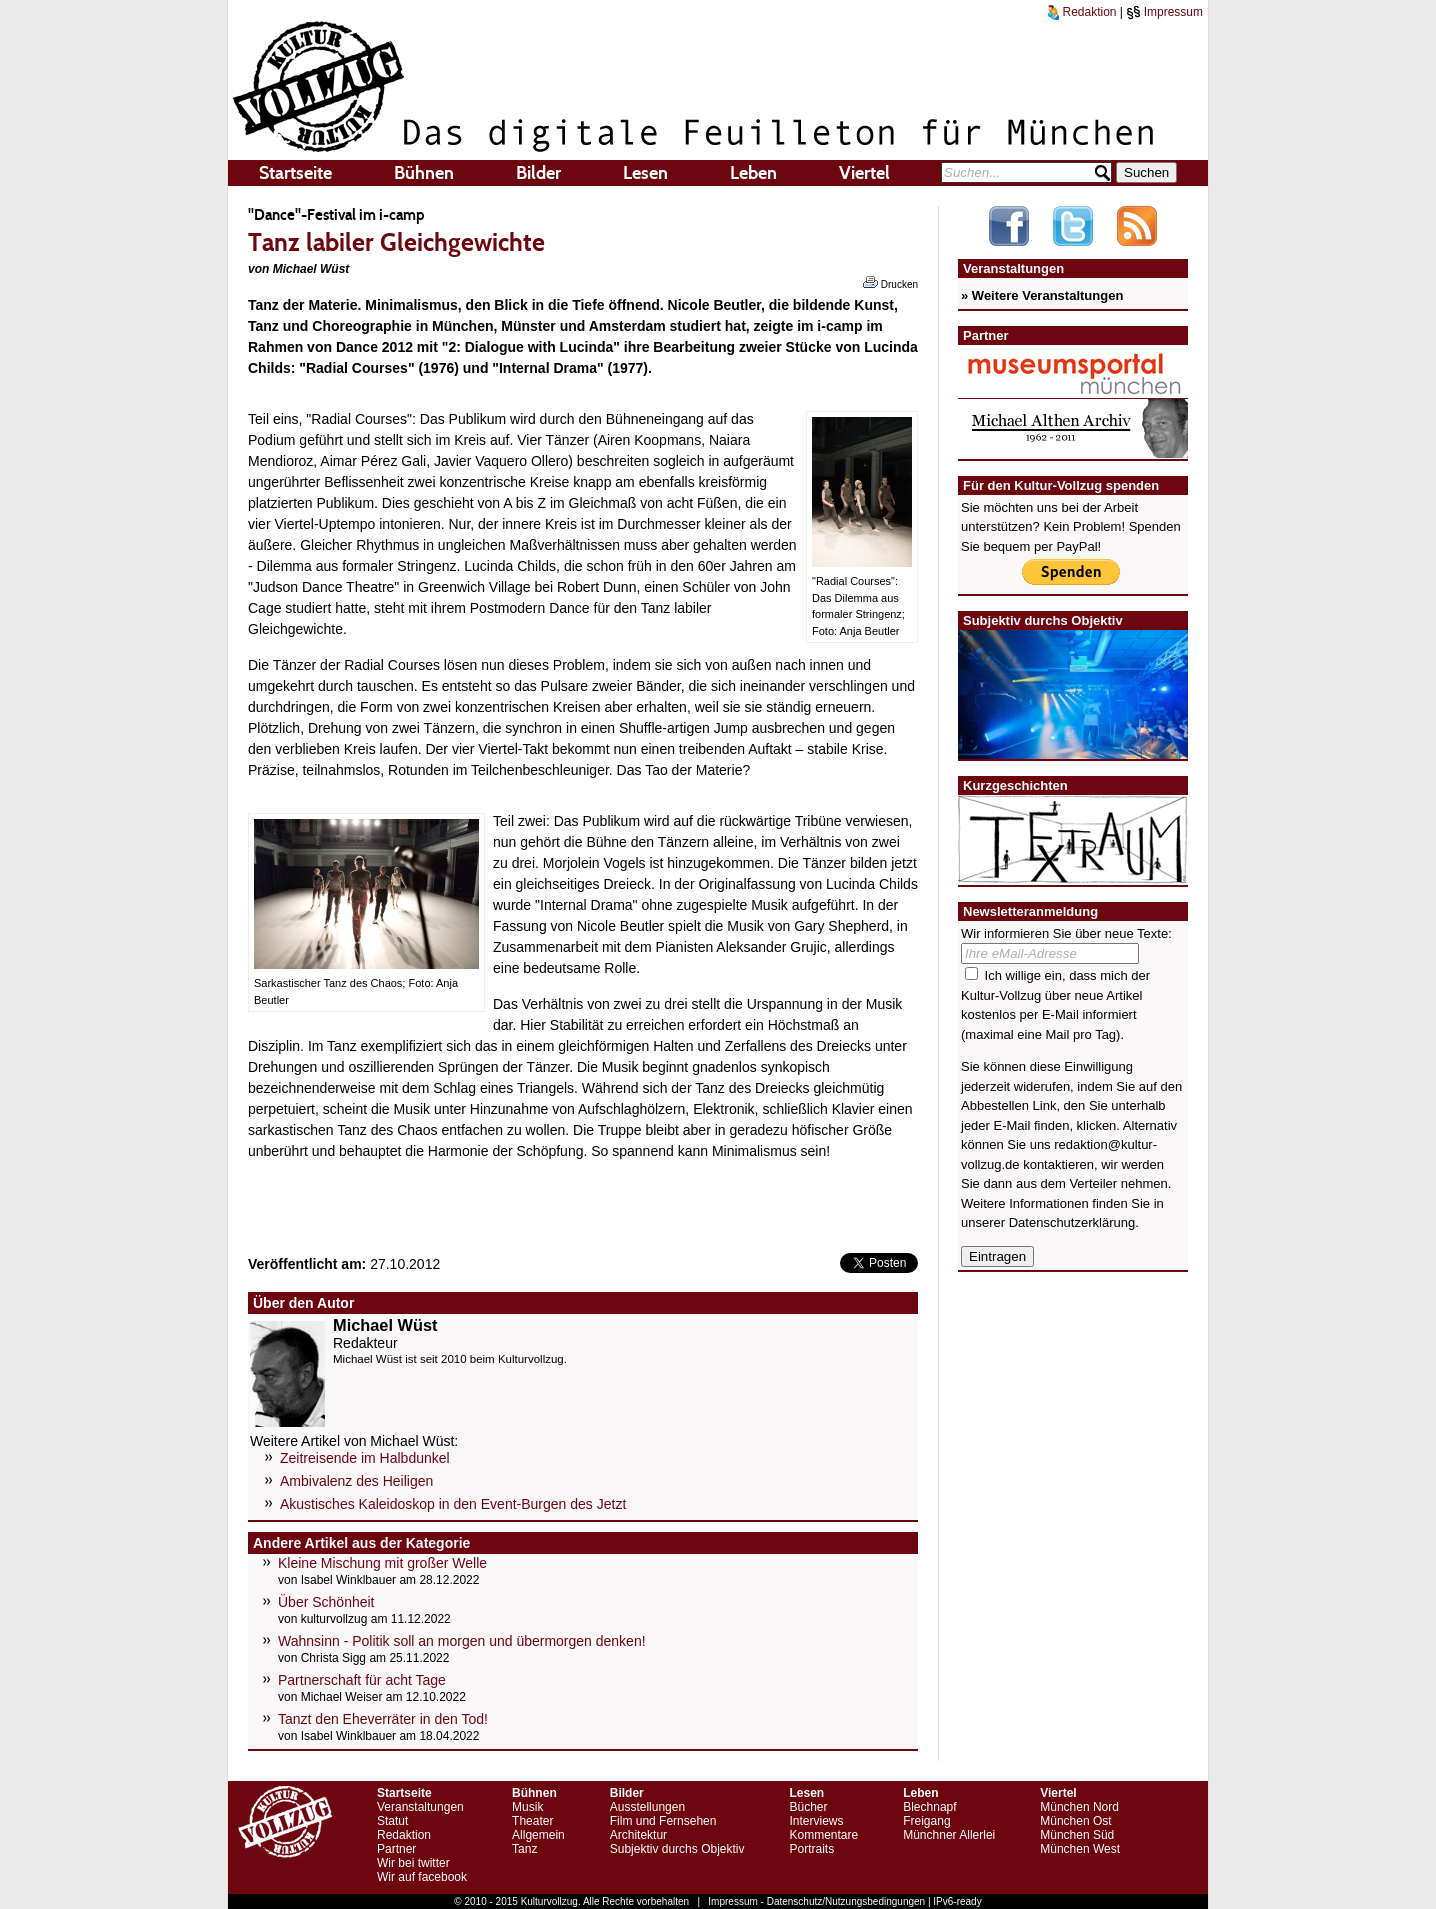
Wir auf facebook (422, 1877)
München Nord (1079, 1807)
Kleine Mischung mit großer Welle (382, 1563)
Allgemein (538, 1835)
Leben (753, 173)
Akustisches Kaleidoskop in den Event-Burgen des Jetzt (453, 1504)
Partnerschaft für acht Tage (362, 1680)
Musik (527, 1807)
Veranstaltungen (420, 1807)
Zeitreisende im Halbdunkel (365, 1458)
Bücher (808, 1807)
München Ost (1075, 1821)
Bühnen (424, 173)
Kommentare (823, 1835)
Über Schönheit (326, 1602)
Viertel (864, 173)
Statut (392, 1821)
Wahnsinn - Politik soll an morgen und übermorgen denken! (462, 1641)
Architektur (638, 1835)
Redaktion (1082, 12)
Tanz (524, 1849)
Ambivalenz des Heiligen (356, 1481)
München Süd (1077, 1835)
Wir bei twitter (413, 1863)
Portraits (811, 1849)
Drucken (890, 283)
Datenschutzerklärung (1072, 1222)
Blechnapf (929, 1807)
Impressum (1164, 12)
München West (1080, 1849)
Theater (532, 1821)
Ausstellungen (647, 1807)
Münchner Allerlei (949, 1835)
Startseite (295, 173)
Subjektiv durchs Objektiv (677, 1849)
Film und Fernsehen (663, 1821)
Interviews (816, 1821)
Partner (396, 1849)
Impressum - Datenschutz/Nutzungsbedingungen (816, 1901)
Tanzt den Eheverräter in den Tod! (383, 1719)
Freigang (926, 1821)
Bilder (538, 173)
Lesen (645, 173)
